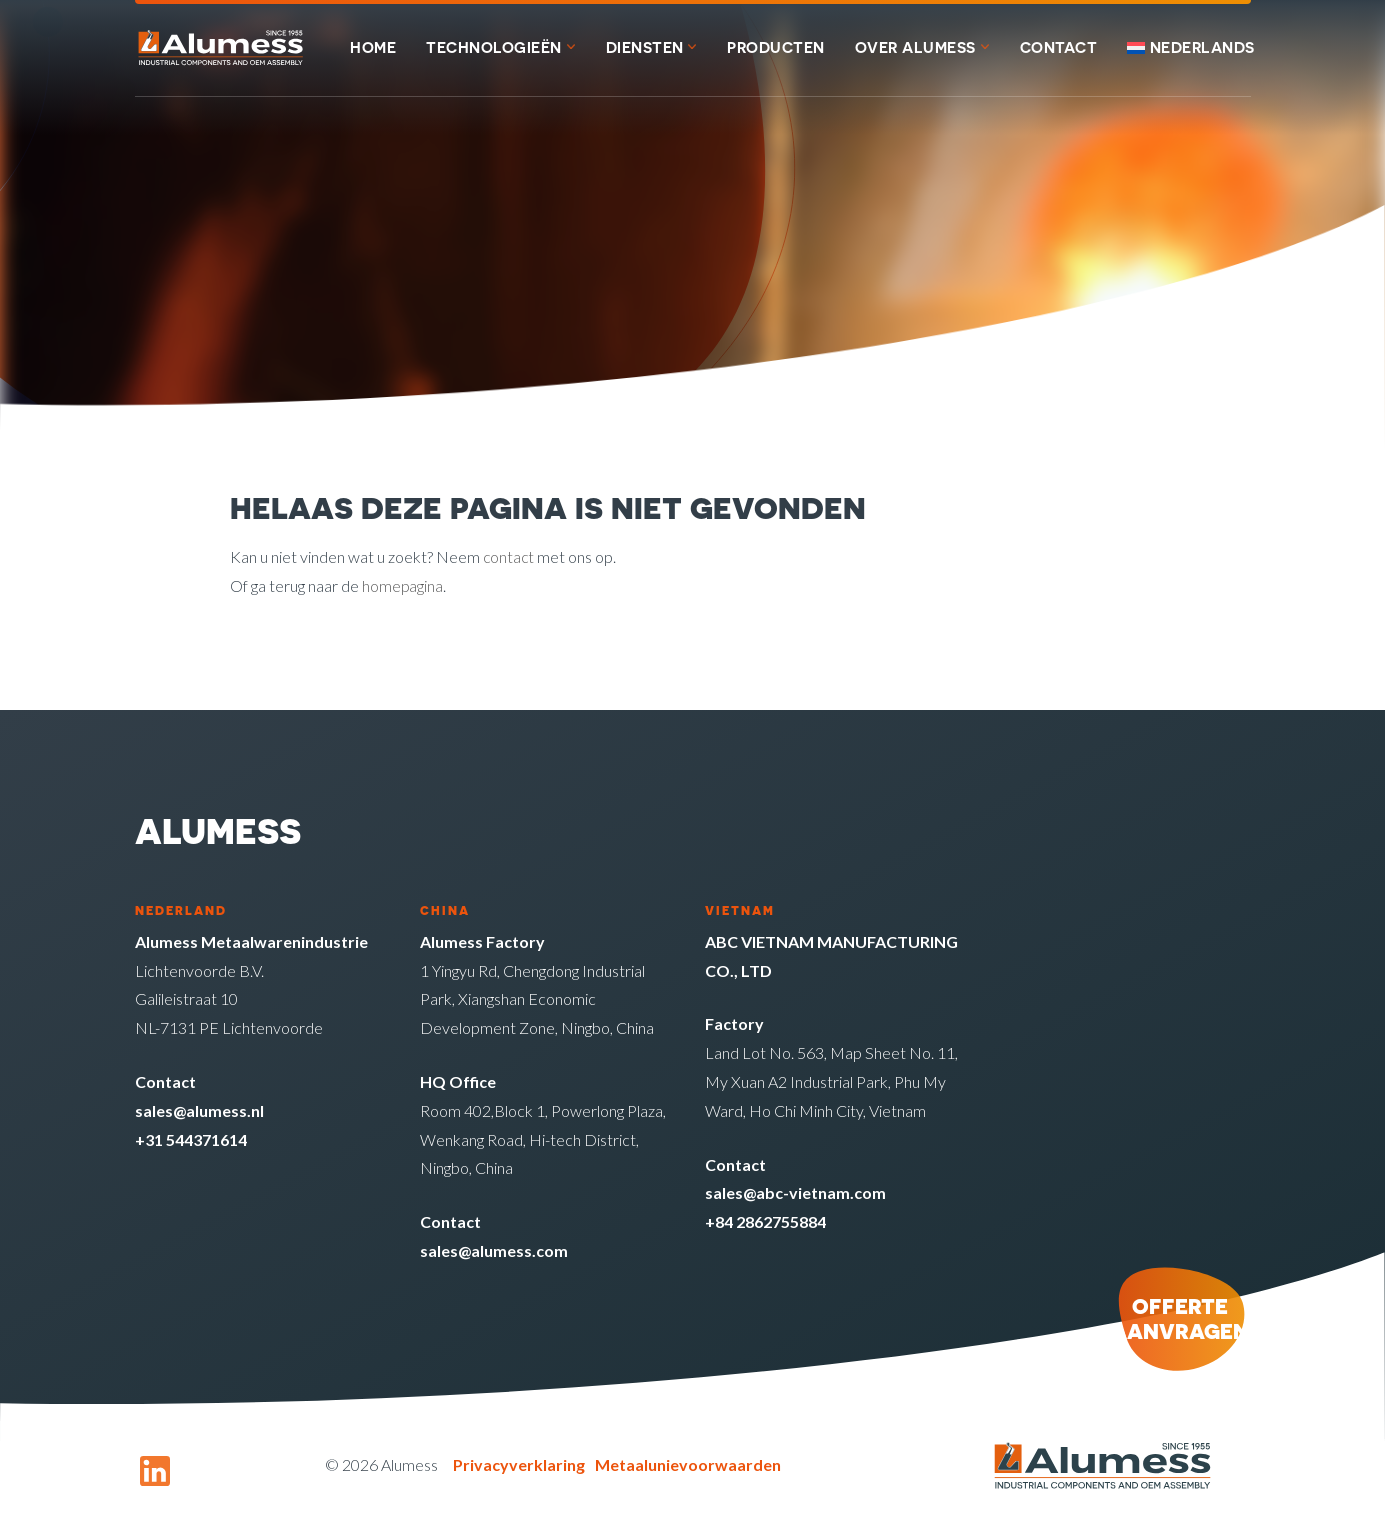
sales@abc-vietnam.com (795, 1192)
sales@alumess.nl (199, 1110)
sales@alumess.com (494, 1250)
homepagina (403, 585)
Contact (1059, 47)
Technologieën (494, 47)
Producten (776, 47)
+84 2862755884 (765, 1221)
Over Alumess (915, 47)
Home (373, 47)
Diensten (645, 47)
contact (509, 556)
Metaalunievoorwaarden (688, 1464)
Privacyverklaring (519, 1464)
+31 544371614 (191, 1138)
